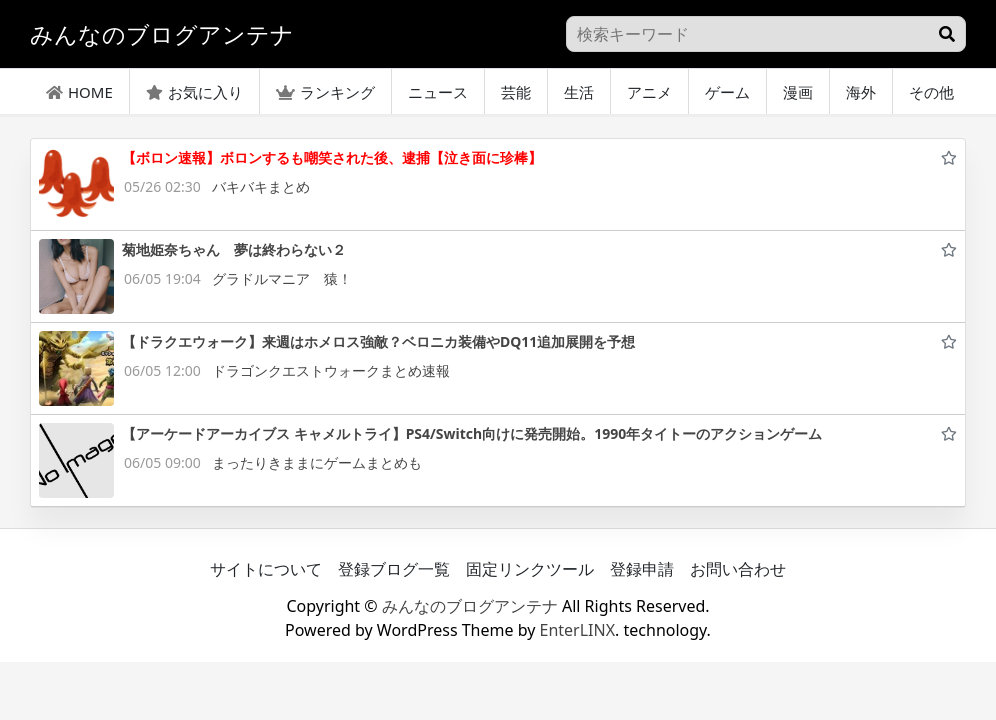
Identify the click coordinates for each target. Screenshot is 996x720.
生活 (579, 92)
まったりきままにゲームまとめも (317, 462)
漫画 (798, 92)
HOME (79, 92)
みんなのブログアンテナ (470, 606)
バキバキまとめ (261, 186)
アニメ (649, 92)
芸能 (516, 92)
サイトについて (266, 569)
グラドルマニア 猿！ (282, 278)
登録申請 (642, 569)
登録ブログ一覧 (394, 569)
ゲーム (727, 92)
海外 (861, 92)
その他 (931, 92)
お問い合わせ (738, 569)
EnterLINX (578, 630)
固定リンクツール (530, 569)
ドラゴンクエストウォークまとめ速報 (331, 370)
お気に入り (194, 92)
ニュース (438, 92)
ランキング (325, 92)
